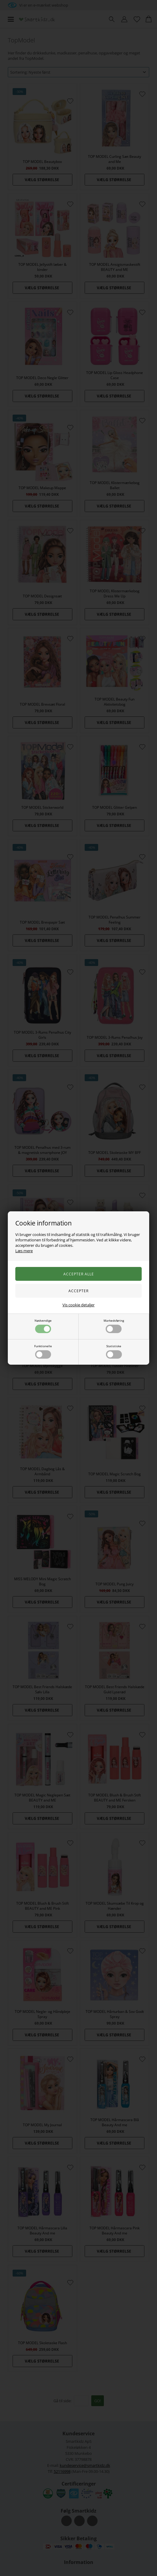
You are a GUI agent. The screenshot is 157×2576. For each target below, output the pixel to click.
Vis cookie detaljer (78, 1305)
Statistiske (114, 1351)
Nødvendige (43, 1325)
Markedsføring (114, 1325)
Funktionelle (43, 1351)
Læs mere (24, 1250)
